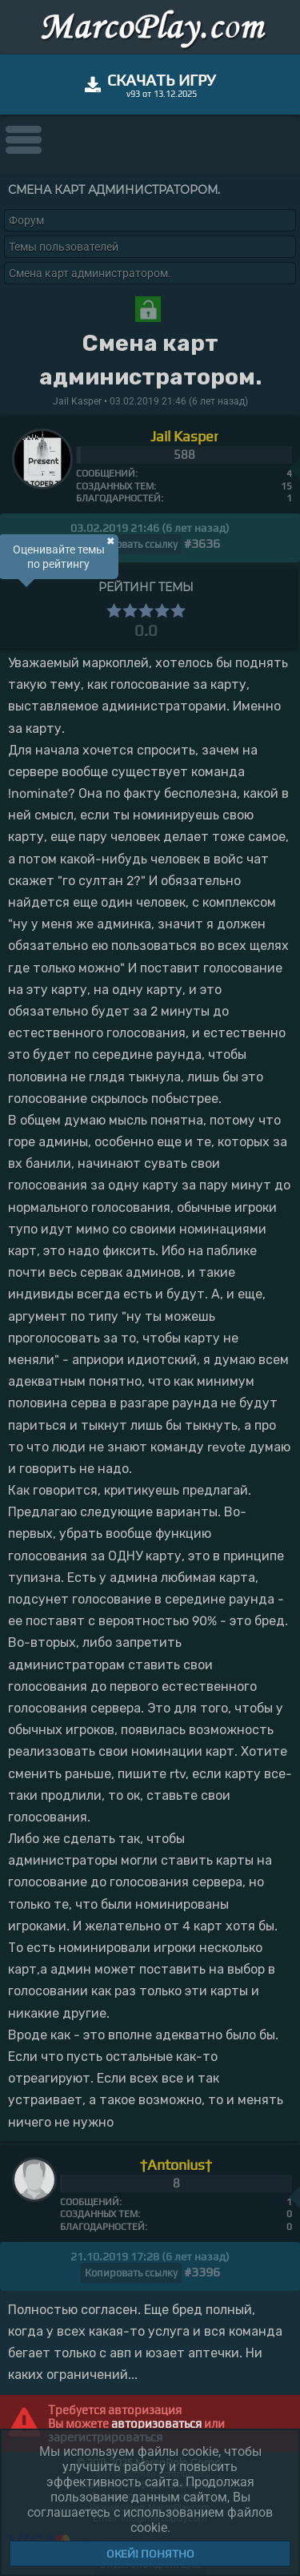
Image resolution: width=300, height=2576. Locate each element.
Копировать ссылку (131, 544)
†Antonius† (176, 2164)
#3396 (202, 2272)
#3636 (202, 543)
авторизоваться (156, 2423)
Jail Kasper (184, 436)
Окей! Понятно (150, 2553)
